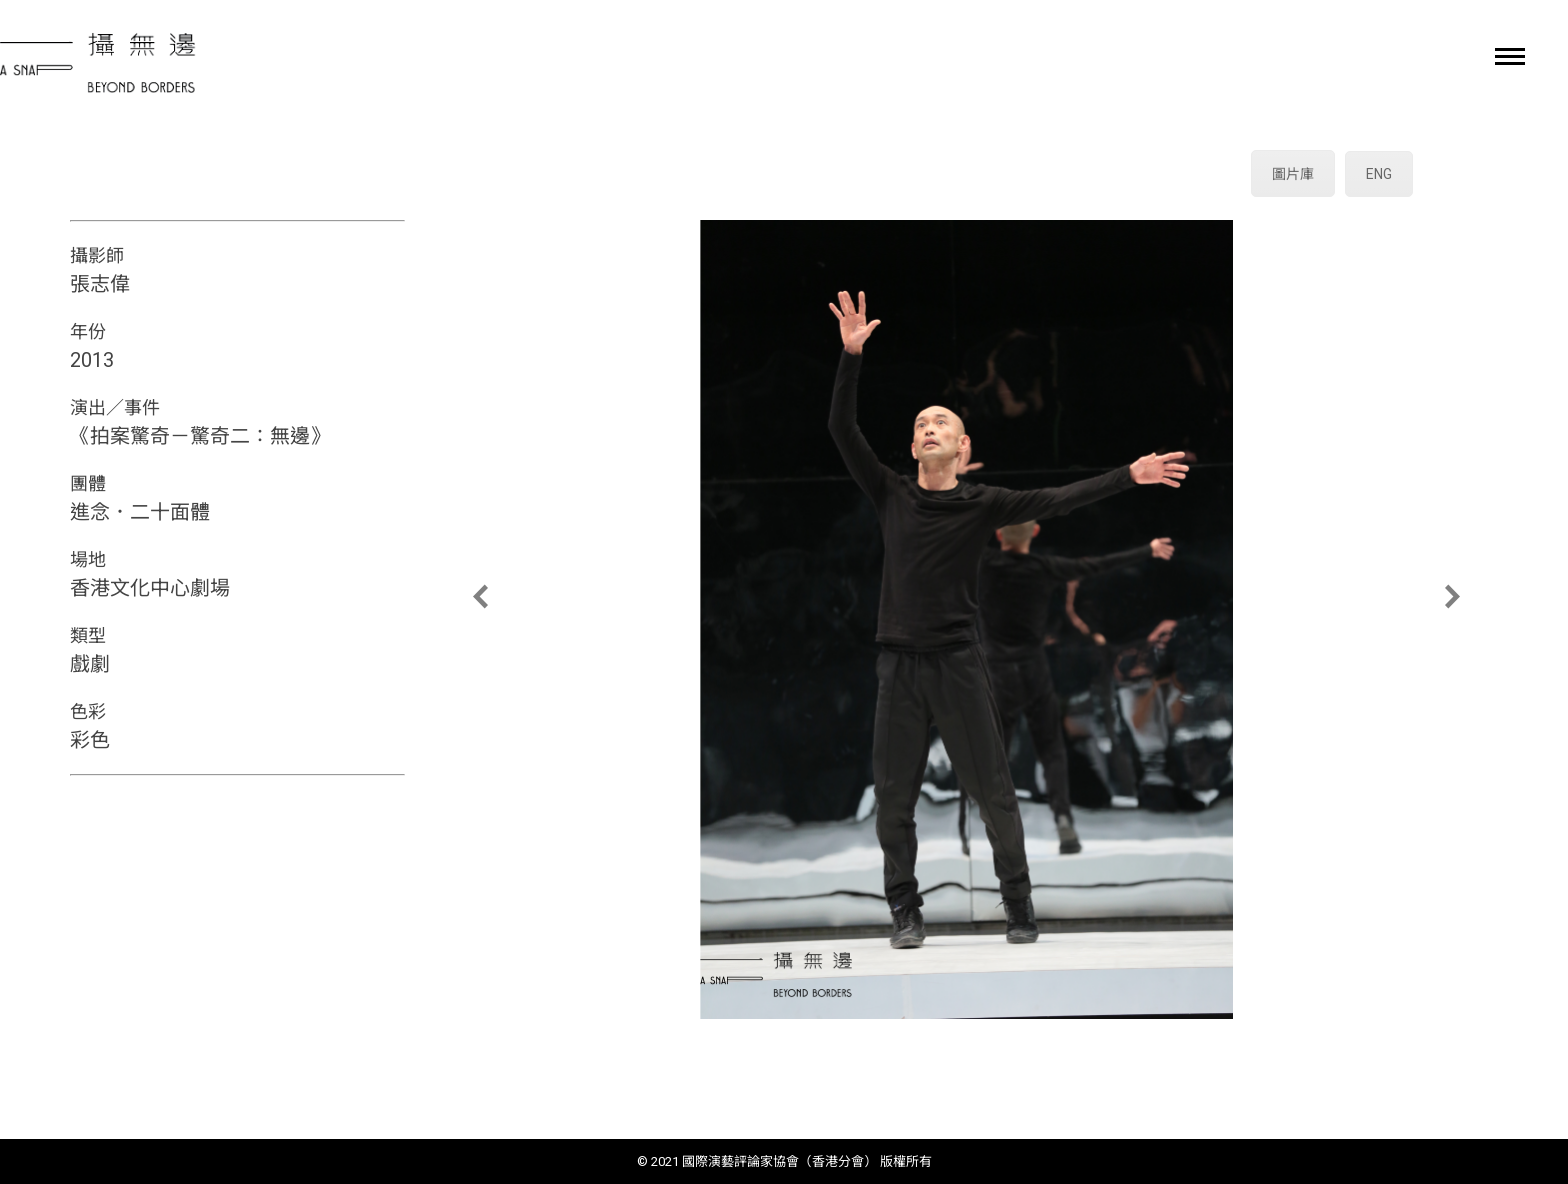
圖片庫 (1293, 174)
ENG (1379, 174)
